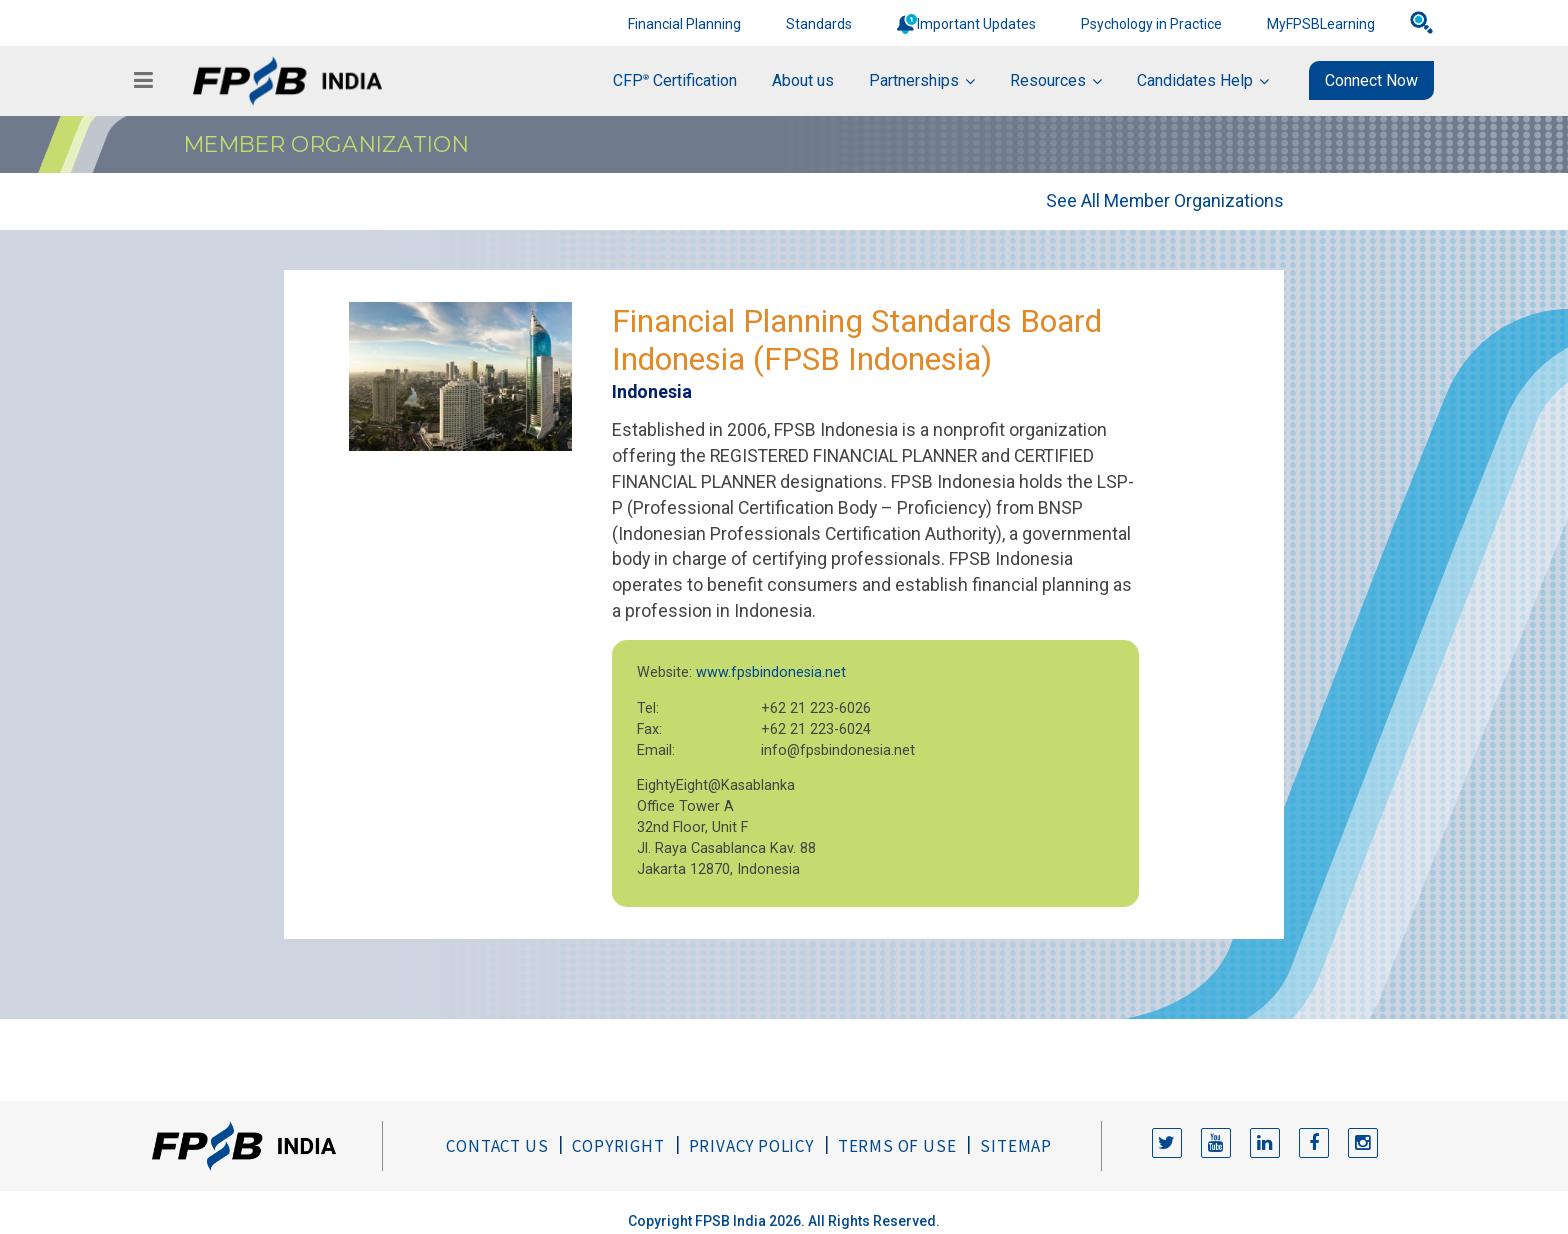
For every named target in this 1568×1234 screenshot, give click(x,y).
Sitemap (1016, 1146)
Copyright (618, 1146)
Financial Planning (684, 24)
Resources (1048, 80)
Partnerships (914, 80)
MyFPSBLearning (1321, 24)
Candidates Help (1195, 80)
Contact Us (497, 1146)
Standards (819, 24)
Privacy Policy (751, 1146)
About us (803, 80)
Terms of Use (897, 1146)
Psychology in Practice (1151, 24)
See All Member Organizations (1165, 200)
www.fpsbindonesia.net (771, 672)
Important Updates (976, 24)
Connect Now (1371, 80)
